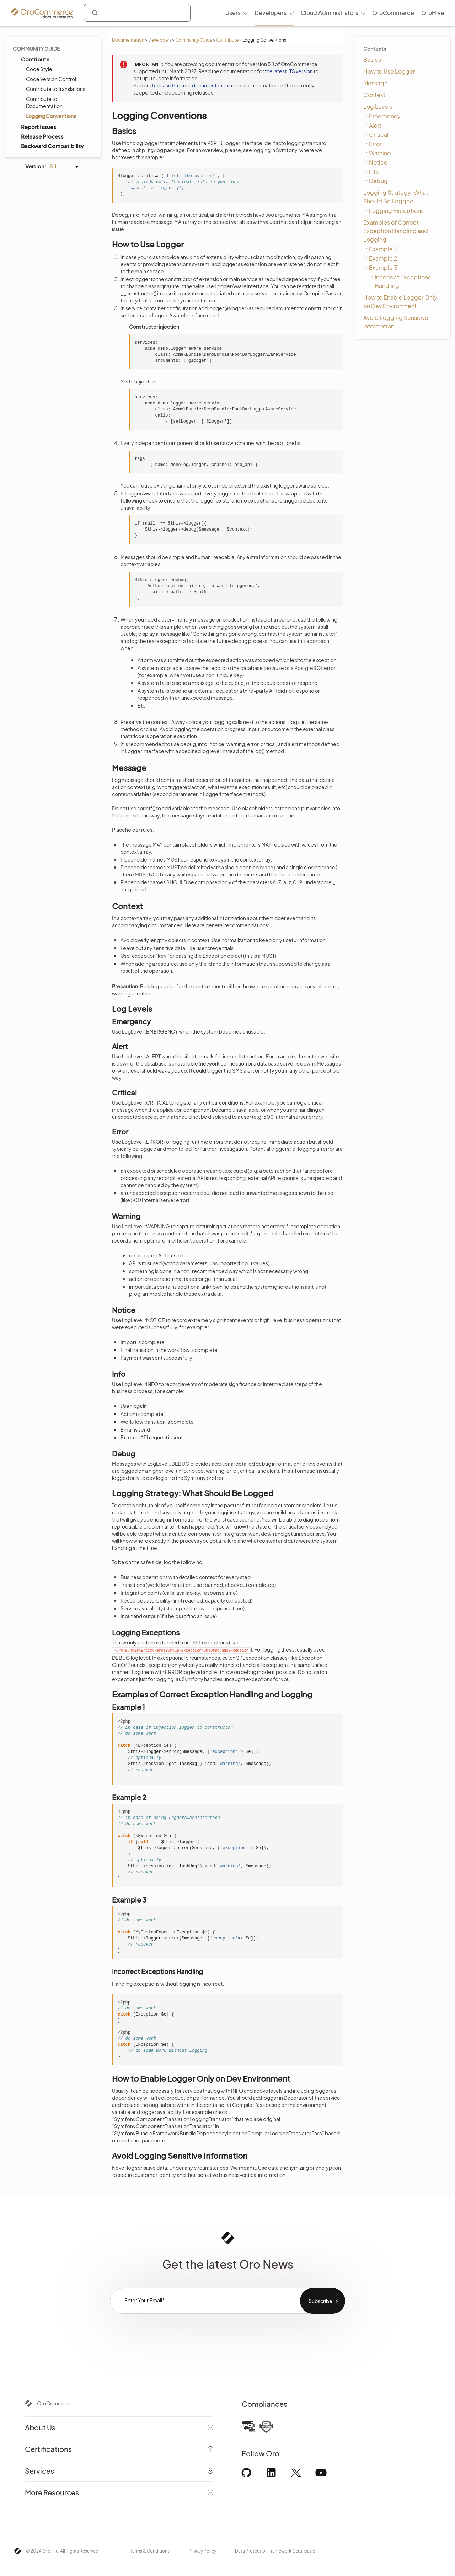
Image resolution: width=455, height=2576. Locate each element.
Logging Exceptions (396, 210)
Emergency (385, 116)
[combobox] (137, 12)
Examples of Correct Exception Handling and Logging (395, 231)
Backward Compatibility (52, 146)
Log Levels (377, 106)
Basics (372, 59)
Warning (380, 153)
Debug (378, 180)
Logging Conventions (51, 116)
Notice (378, 162)
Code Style (39, 69)
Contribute (227, 40)
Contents (374, 48)
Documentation (128, 40)
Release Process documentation (190, 85)
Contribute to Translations (55, 89)
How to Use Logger (389, 71)
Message (375, 83)
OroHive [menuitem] (432, 12)
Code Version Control (51, 79)
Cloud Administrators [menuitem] (329, 12)
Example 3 (383, 267)
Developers (159, 40)
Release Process (42, 136)
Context (374, 94)
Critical (379, 134)
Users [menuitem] (233, 12)
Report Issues (35, 126)
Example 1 (382, 249)
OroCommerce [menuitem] (393, 12)
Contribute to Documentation (44, 102)
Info (374, 171)
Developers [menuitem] (271, 12)
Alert (375, 125)
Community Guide (193, 40)
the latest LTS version (289, 71)
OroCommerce (55, 2403)
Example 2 (383, 258)
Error (375, 143)
